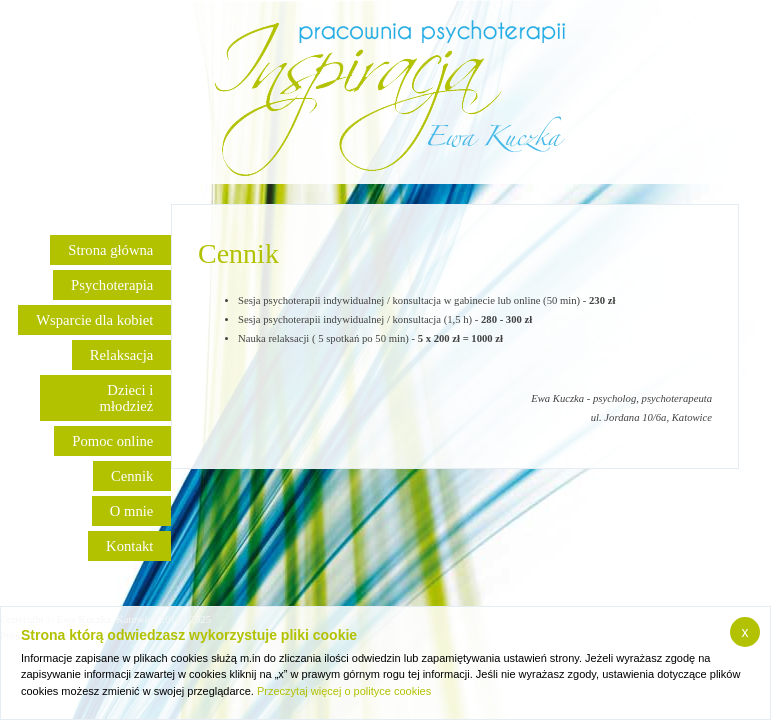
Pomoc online (112, 441)
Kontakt (129, 546)
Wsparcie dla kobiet (94, 320)
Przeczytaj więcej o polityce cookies (344, 691)
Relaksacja (121, 355)
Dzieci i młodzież (127, 398)
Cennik (132, 476)
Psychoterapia (112, 285)
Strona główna (110, 250)
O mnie (132, 511)
